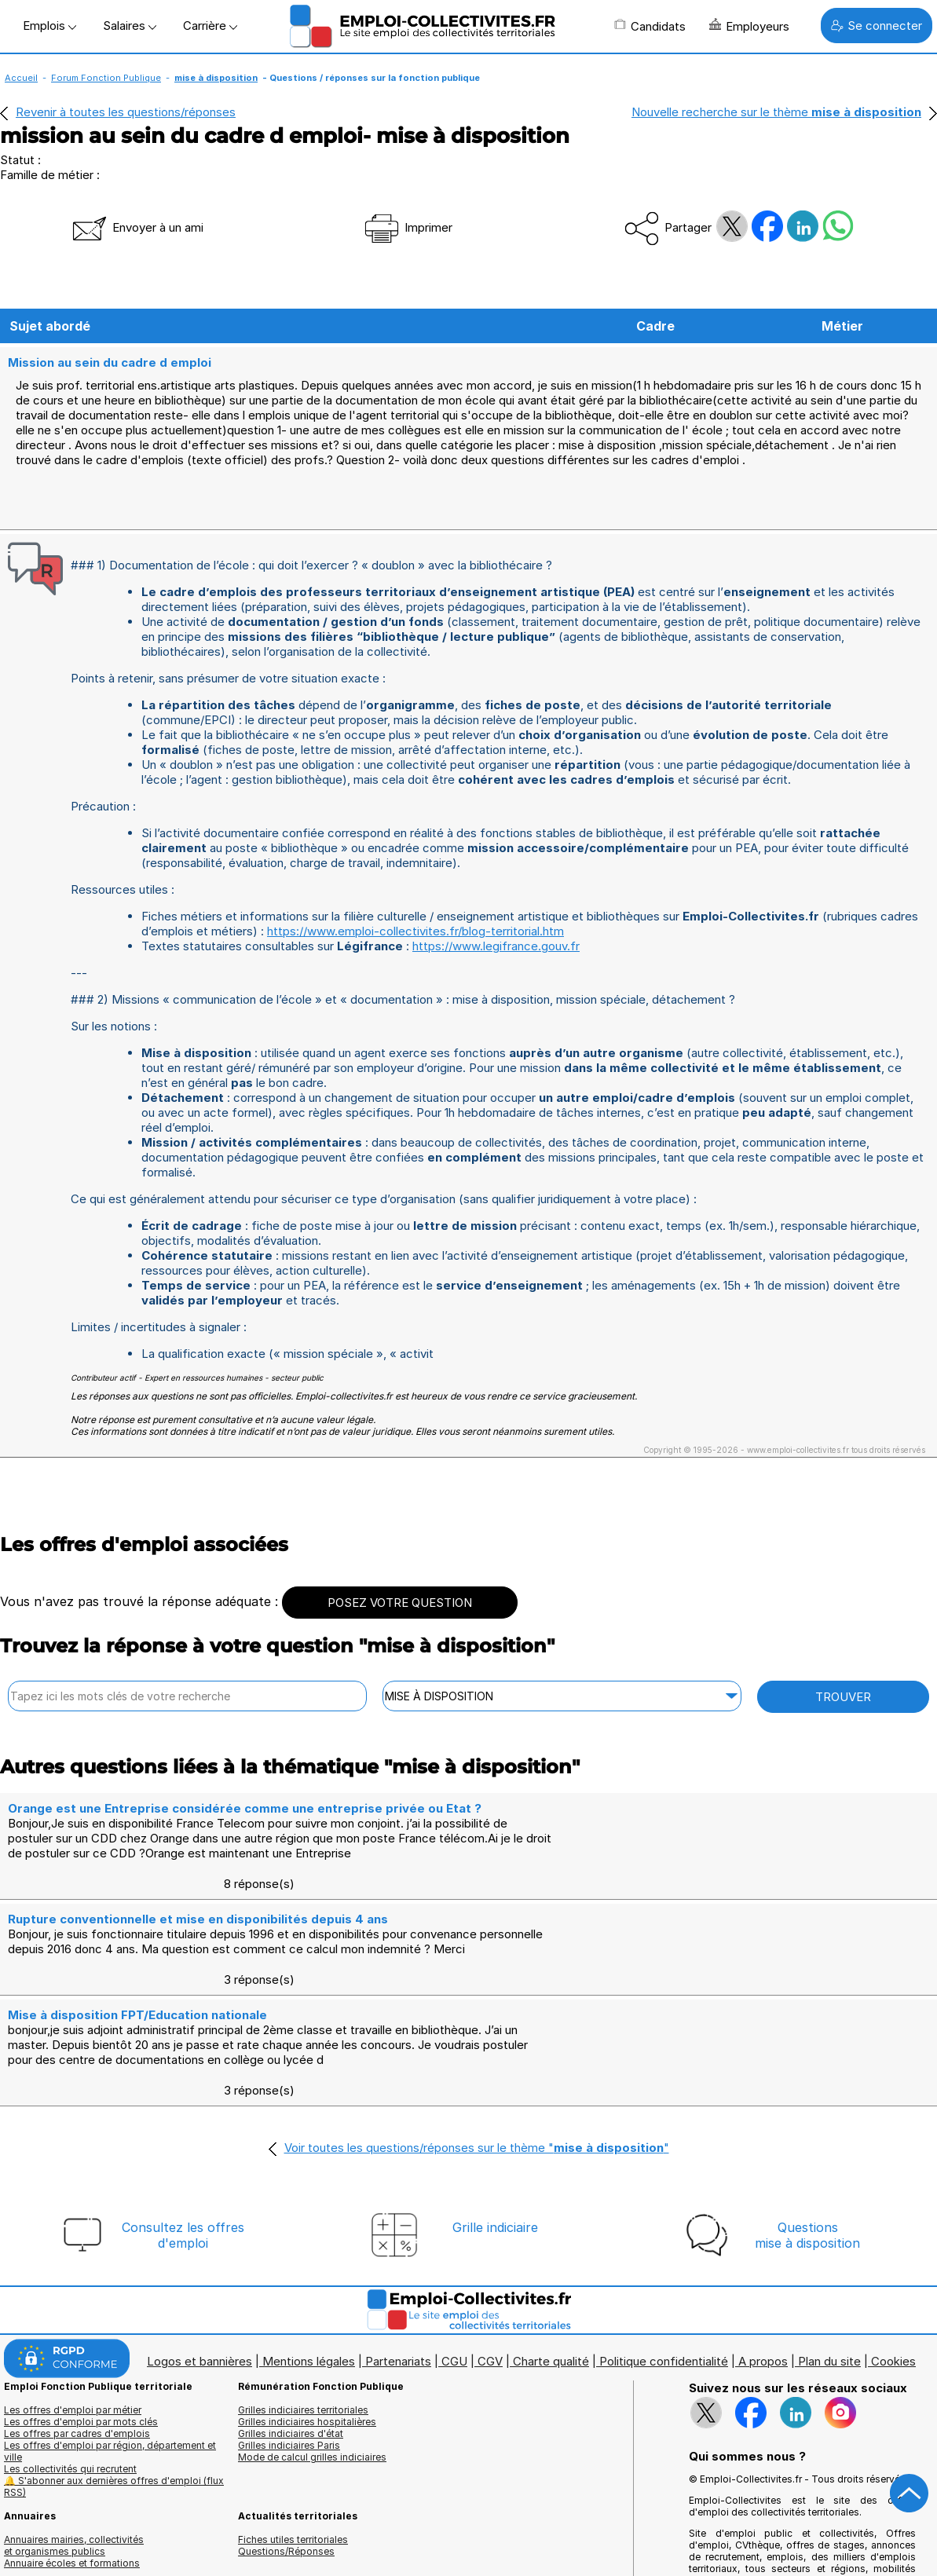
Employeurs (749, 26)
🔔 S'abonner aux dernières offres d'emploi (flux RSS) (114, 2438)
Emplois (49, 25)
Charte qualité (551, 2312)
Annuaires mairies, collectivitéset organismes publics (74, 2496)
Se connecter (876, 25)
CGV (490, 2312)
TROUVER (843, 1740)
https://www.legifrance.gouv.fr (496, 989)
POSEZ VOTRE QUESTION (400, 1645)
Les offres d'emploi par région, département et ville (110, 2402)
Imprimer (407, 227)
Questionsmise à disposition (807, 2186)
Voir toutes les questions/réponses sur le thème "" (476, 2098)
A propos (763, 2312)
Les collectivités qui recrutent (70, 2420)
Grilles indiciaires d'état (290, 2385)
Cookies (893, 2312)
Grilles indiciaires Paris (289, 2396)
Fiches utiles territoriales (293, 2491)
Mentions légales (308, 2312)
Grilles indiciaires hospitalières (307, 2373)
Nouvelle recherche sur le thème (776, 111)
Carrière (210, 25)
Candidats (650, 26)
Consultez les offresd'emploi (183, 2186)
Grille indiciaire (495, 2178)
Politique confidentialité (663, 2312)
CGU (454, 2312)
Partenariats (398, 2312)
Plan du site (829, 2312)
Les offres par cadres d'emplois (77, 2385)
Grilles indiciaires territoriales (303, 2361)
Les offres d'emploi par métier (72, 2361)
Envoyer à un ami (136, 227)
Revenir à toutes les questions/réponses (126, 111)
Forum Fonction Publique (106, 77)
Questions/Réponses (286, 2502)
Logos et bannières (199, 2312)
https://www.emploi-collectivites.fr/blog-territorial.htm (415, 974)
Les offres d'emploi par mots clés (81, 2373)
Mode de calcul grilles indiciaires (312, 2408)
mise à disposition (216, 77)
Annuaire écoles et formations (72, 2514)
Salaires (129, 25)
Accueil (21, 77)
